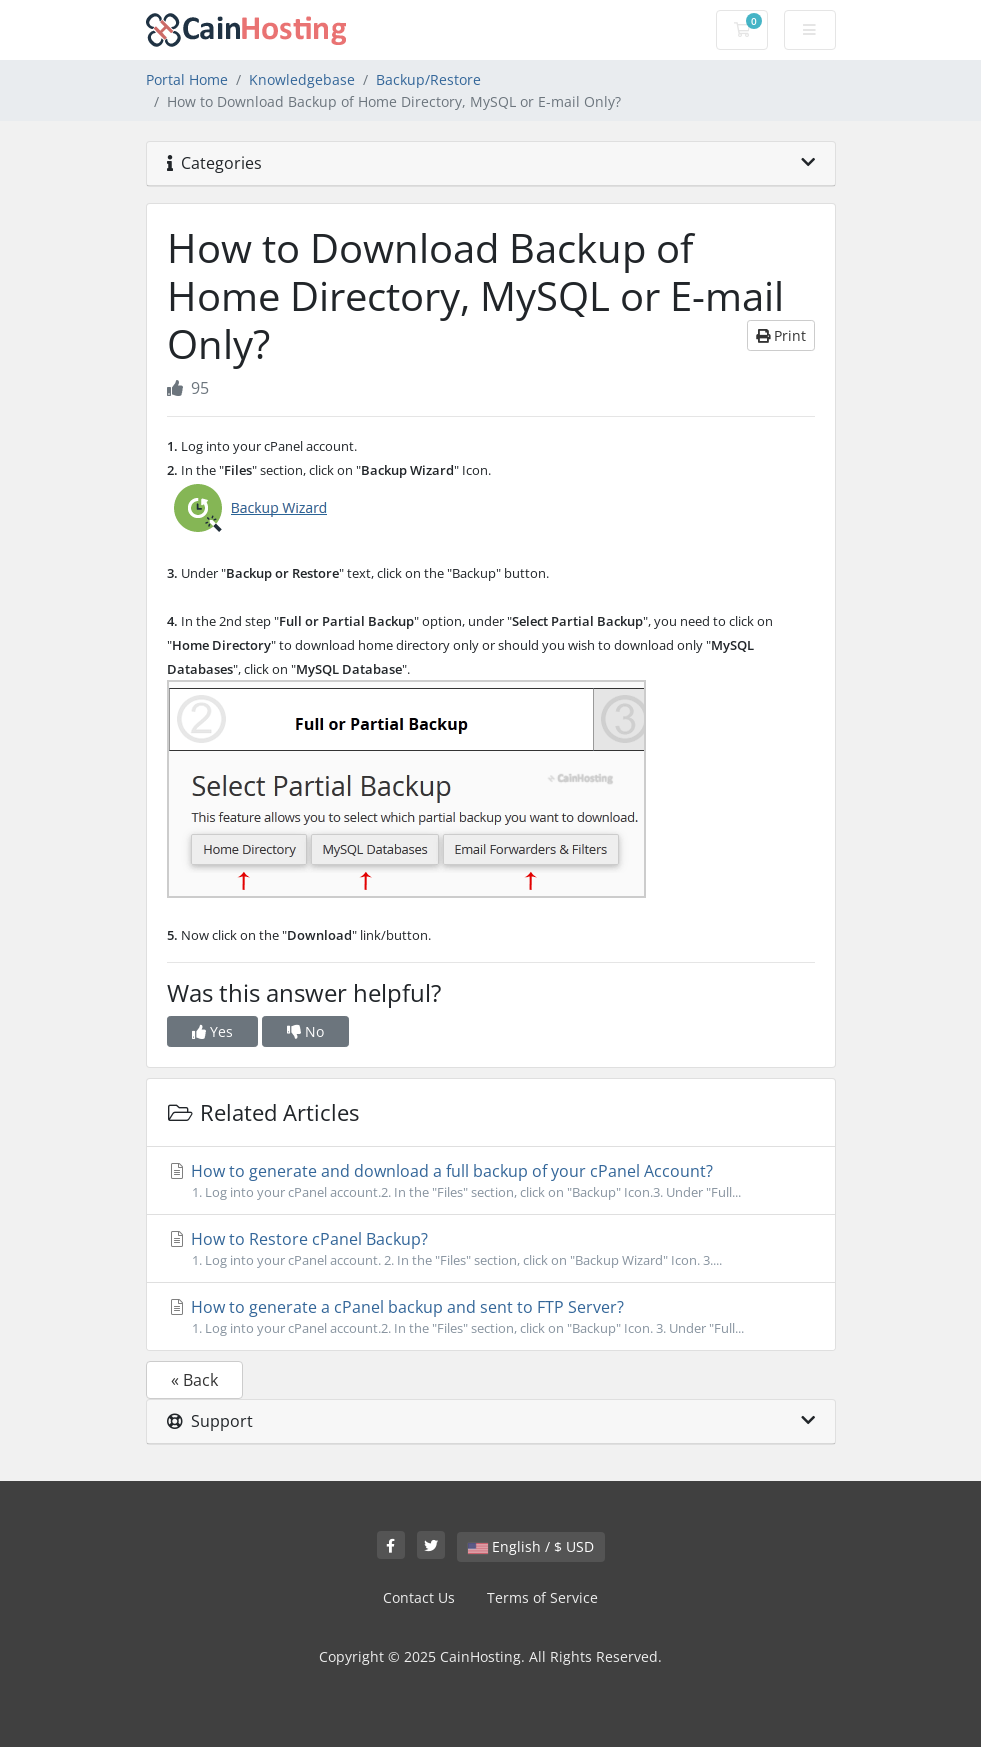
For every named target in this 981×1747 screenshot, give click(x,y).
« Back (194, 1380)
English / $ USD (531, 1546)
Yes (212, 1031)
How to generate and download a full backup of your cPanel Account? (491, 1181)
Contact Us (419, 1597)
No (305, 1031)
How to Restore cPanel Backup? (491, 1249)
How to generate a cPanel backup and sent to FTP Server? (491, 1317)
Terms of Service (542, 1597)
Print (781, 335)
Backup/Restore (428, 79)
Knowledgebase (302, 79)
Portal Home (187, 79)
